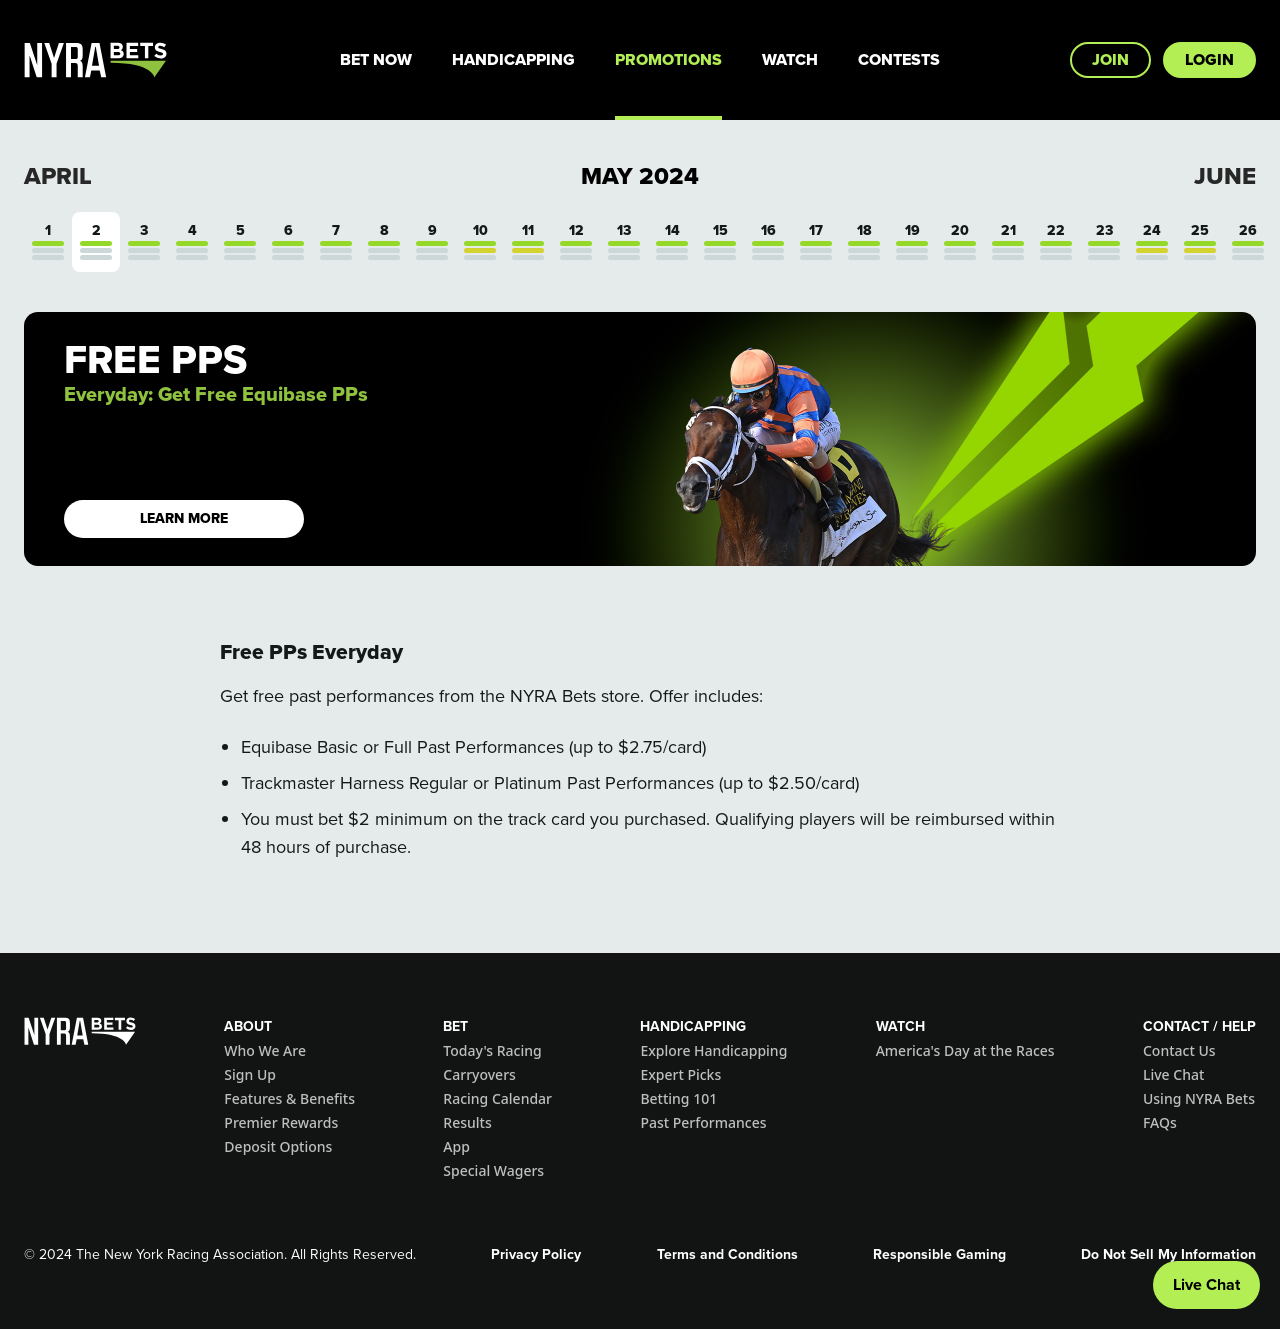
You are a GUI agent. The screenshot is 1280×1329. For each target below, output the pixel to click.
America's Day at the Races (965, 1050)
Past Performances (703, 1122)
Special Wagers (493, 1170)
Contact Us (1179, 1050)
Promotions (668, 59)
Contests (899, 59)
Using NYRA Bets (1199, 1098)
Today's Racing (492, 1050)
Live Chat (1173, 1074)
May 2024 (640, 176)
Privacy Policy (536, 1255)
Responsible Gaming (939, 1255)
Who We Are (265, 1050)
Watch (790, 59)
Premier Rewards (281, 1122)
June (1225, 176)
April (58, 176)
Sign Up (250, 1074)
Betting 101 (678, 1098)
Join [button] (1110, 59)
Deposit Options (278, 1146)
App (456, 1146)
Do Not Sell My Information (1168, 1255)
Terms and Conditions (727, 1255)
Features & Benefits (289, 1098)
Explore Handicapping (713, 1050)
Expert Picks (680, 1074)
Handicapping (513, 59)
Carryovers (479, 1074)
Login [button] (1209, 59)
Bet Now (376, 59)
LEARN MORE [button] (184, 518)
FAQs (1160, 1122)
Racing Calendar (497, 1098)
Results (467, 1122)
